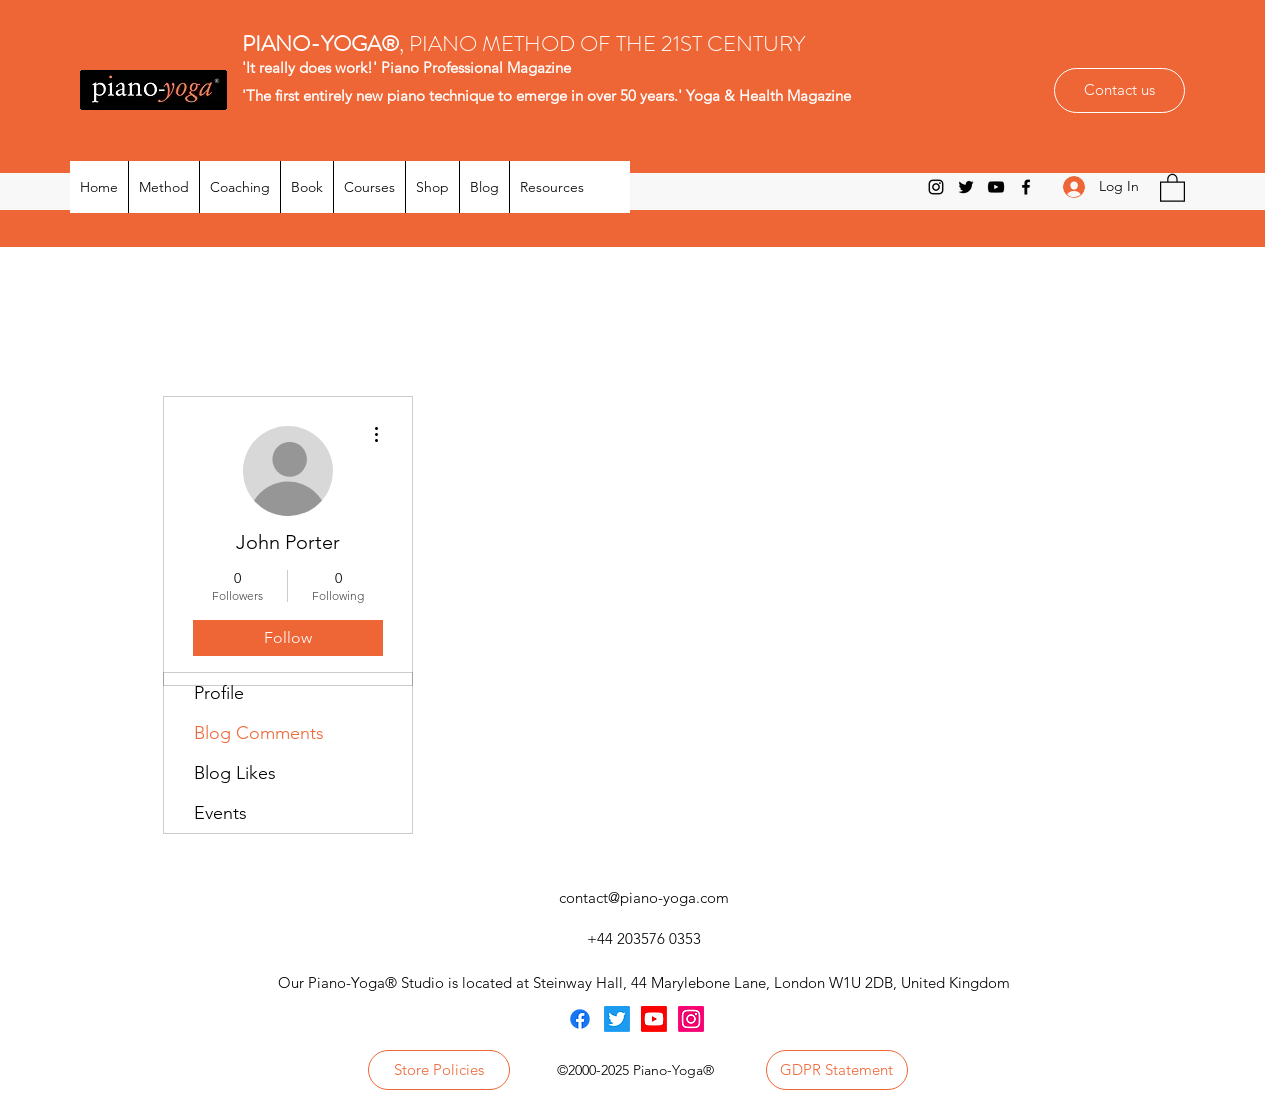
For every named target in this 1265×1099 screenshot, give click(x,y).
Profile (219, 693)
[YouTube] (996, 187)
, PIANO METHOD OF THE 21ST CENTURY (526, 43)
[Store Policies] (439, 1070)
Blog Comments (259, 733)
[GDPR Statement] (837, 1070)
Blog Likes (235, 773)
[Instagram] (936, 187)
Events (220, 813)
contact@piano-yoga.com (644, 897)
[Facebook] (1026, 187)
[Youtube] (654, 1019)
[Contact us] (1119, 90)
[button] (1172, 187)
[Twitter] (966, 187)
